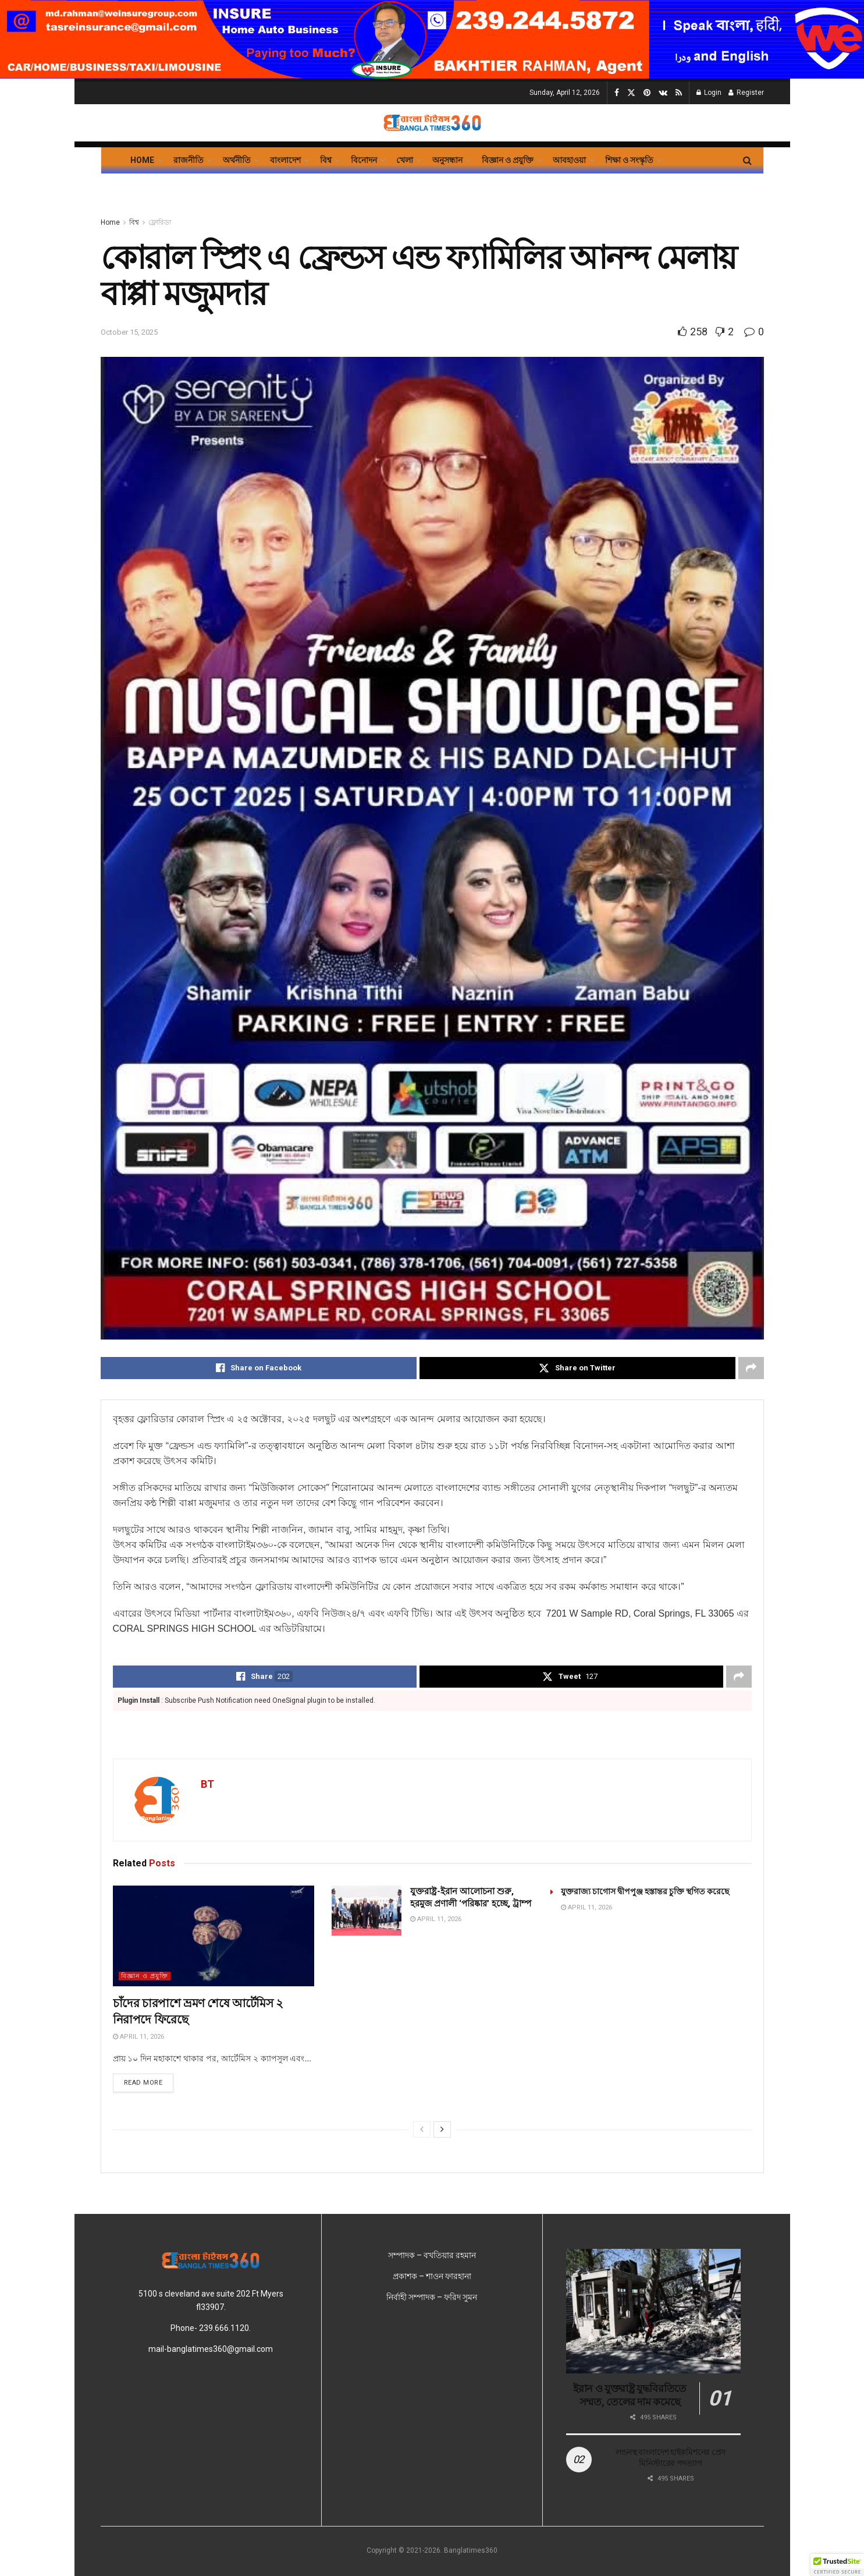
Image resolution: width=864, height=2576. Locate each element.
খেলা (404, 160)
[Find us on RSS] (678, 93)
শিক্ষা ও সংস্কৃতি (629, 160)
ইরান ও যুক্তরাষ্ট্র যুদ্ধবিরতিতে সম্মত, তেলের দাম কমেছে (630, 2395)
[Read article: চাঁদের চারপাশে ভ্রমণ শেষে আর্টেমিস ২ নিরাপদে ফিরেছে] (213, 1936)
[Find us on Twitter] (631, 93)
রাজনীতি (188, 160)
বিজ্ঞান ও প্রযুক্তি (508, 160)
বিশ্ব (326, 160)
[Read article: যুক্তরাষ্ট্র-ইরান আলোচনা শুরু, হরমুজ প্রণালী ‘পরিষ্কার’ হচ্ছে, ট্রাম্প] (366, 1911)
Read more (149, 2081)
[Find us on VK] (663, 93)
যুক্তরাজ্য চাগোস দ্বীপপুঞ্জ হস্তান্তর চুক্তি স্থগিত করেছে (645, 1891)
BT (207, 1784)
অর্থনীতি (237, 160)
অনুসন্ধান (447, 160)
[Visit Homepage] (432, 123)
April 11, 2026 (138, 2036)
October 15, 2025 (129, 332)
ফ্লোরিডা (159, 222)
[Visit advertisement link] (432, 39)
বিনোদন (364, 160)
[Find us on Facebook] (616, 93)
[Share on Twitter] (577, 1368)
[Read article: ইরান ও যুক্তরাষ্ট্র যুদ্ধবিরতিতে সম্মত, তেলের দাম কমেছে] (653, 2311)
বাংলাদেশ (285, 160)
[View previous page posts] (422, 2129)
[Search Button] (747, 160)
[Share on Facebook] (259, 1368)
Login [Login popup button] (708, 92)
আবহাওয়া (569, 160)
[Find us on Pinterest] (646, 93)
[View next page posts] (442, 2129)
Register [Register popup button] (746, 92)
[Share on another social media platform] (751, 1368)
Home (142, 160)
